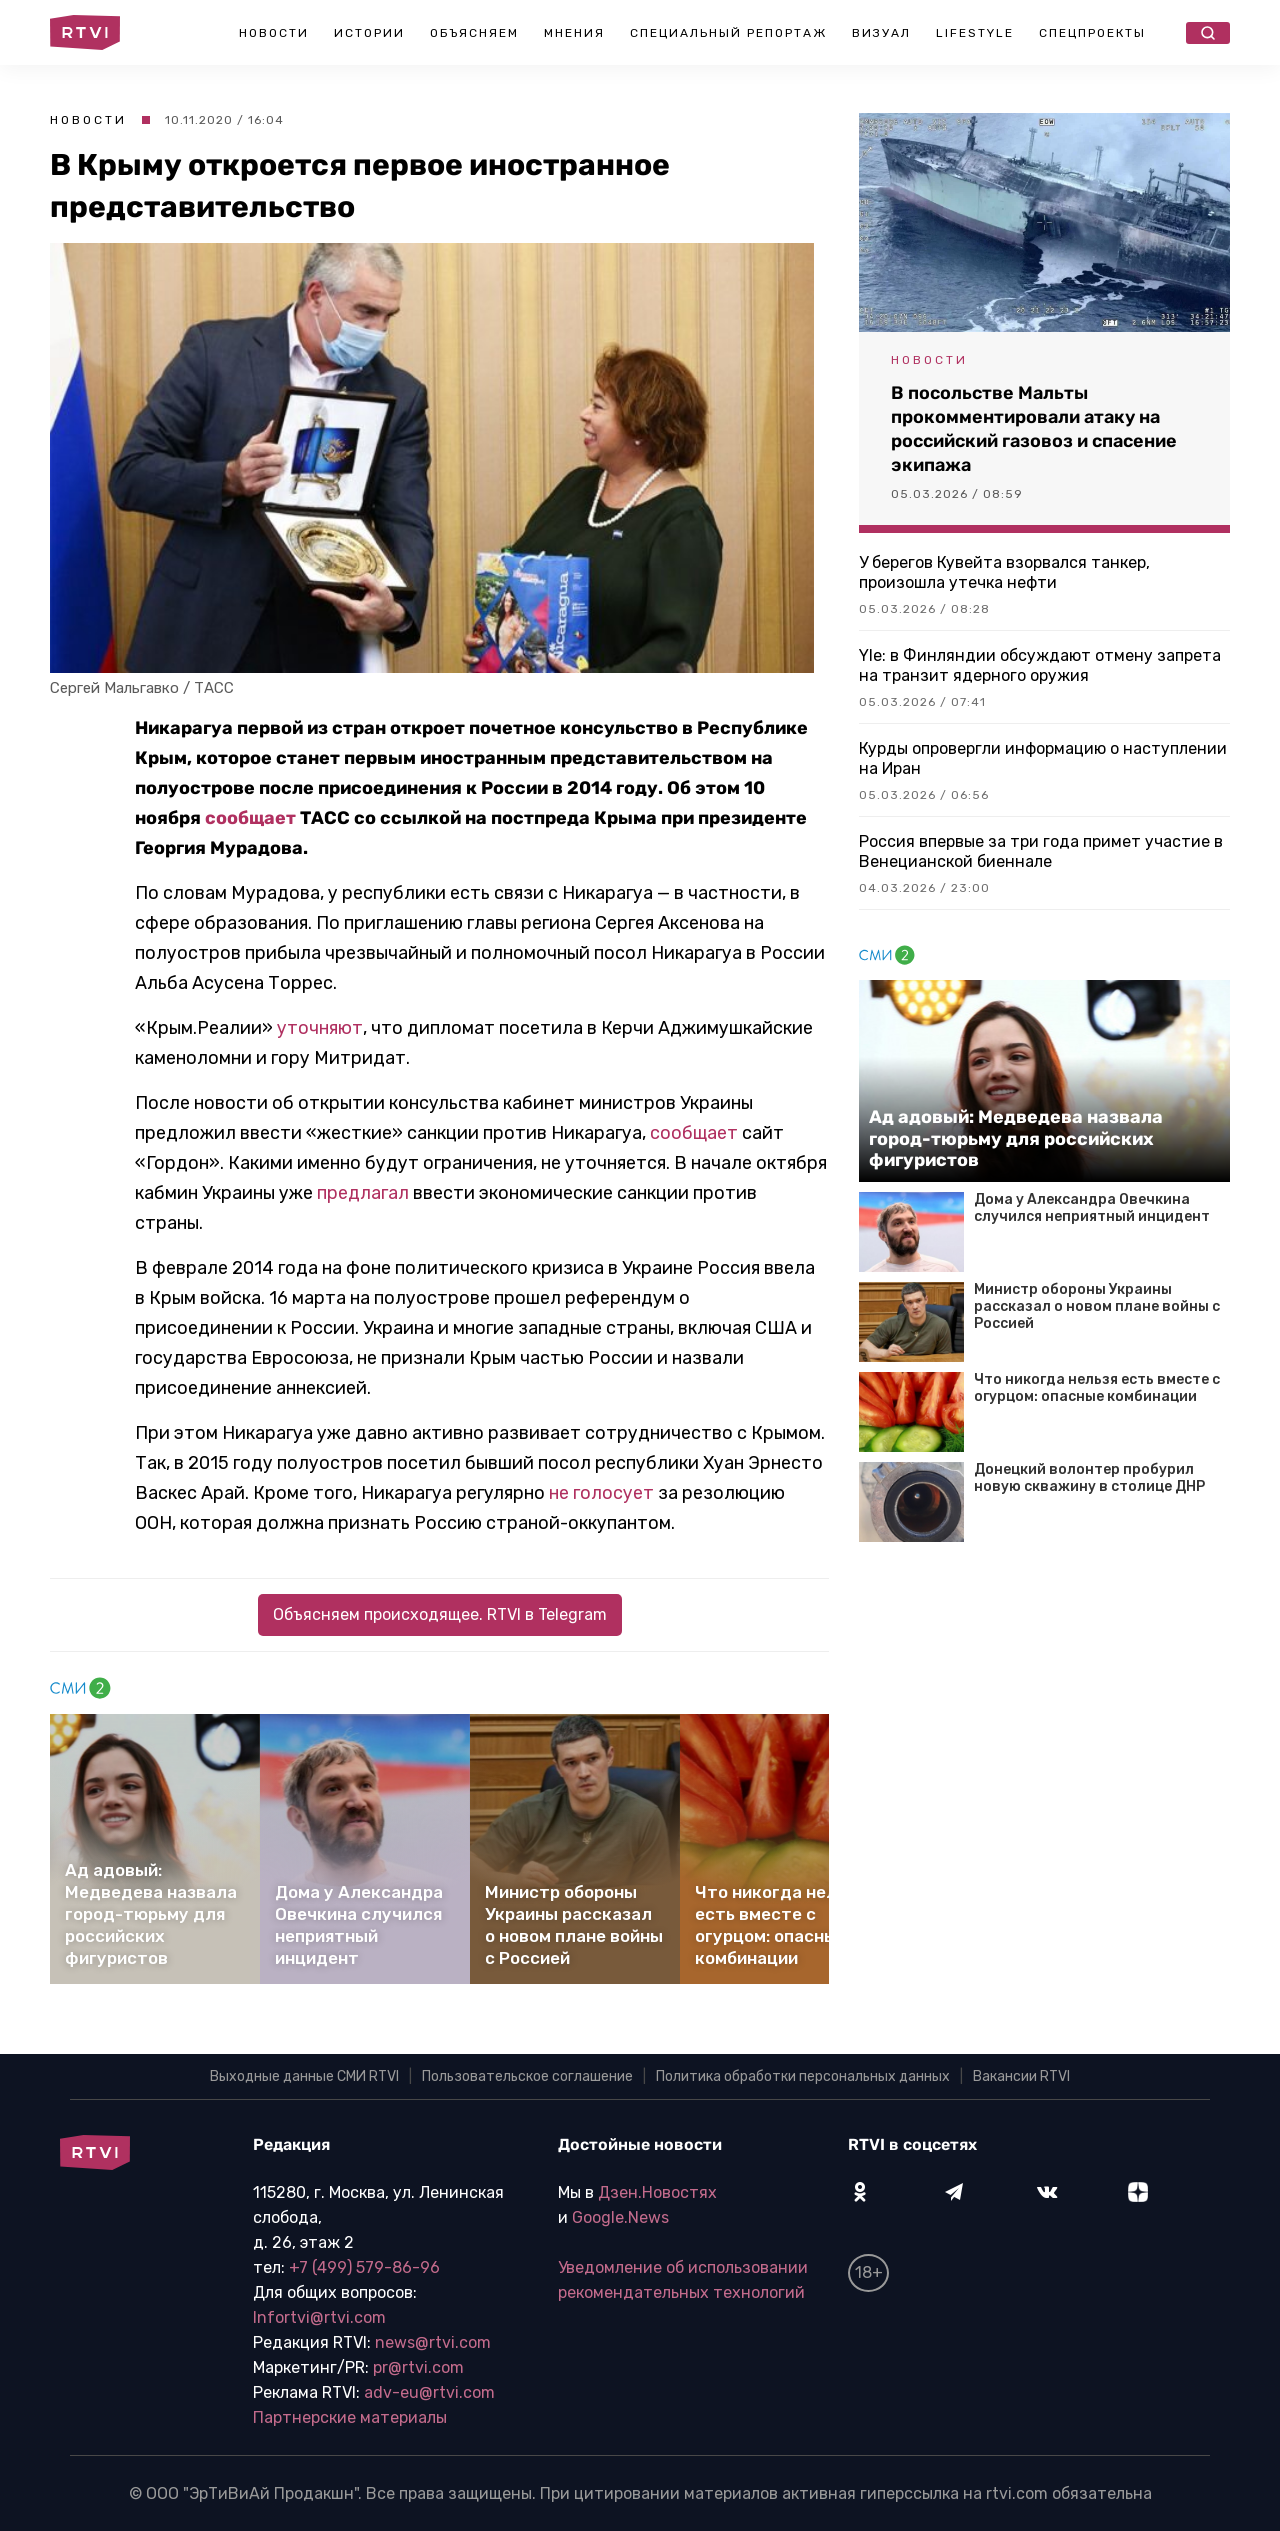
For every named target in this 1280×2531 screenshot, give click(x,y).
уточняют (320, 1028)
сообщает (250, 818)
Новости (274, 33)
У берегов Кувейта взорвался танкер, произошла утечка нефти (1004, 572)
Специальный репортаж (728, 33)
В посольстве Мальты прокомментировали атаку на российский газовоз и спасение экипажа (1034, 429)
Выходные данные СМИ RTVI (304, 2076)
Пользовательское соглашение (527, 2076)
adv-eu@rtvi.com (429, 2392)
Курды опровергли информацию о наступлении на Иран (1043, 758)
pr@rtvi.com (418, 2367)
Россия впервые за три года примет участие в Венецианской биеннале (1041, 851)
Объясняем (474, 33)
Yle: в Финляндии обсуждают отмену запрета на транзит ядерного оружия (1040, 665)
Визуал (881, 33)
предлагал (363, 1193)
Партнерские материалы (350, 2417)
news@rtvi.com (433, 2342)
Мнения (574, 33)
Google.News (620, 2217)
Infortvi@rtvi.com (319, 2317)
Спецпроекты (1092, 33)
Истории (369, 33)
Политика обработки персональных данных (803, 2076)
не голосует (601, 1493)
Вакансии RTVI (1021, 2076)
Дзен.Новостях (657, 2192)
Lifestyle (975, 33)
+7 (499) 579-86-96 (364, 2267)
